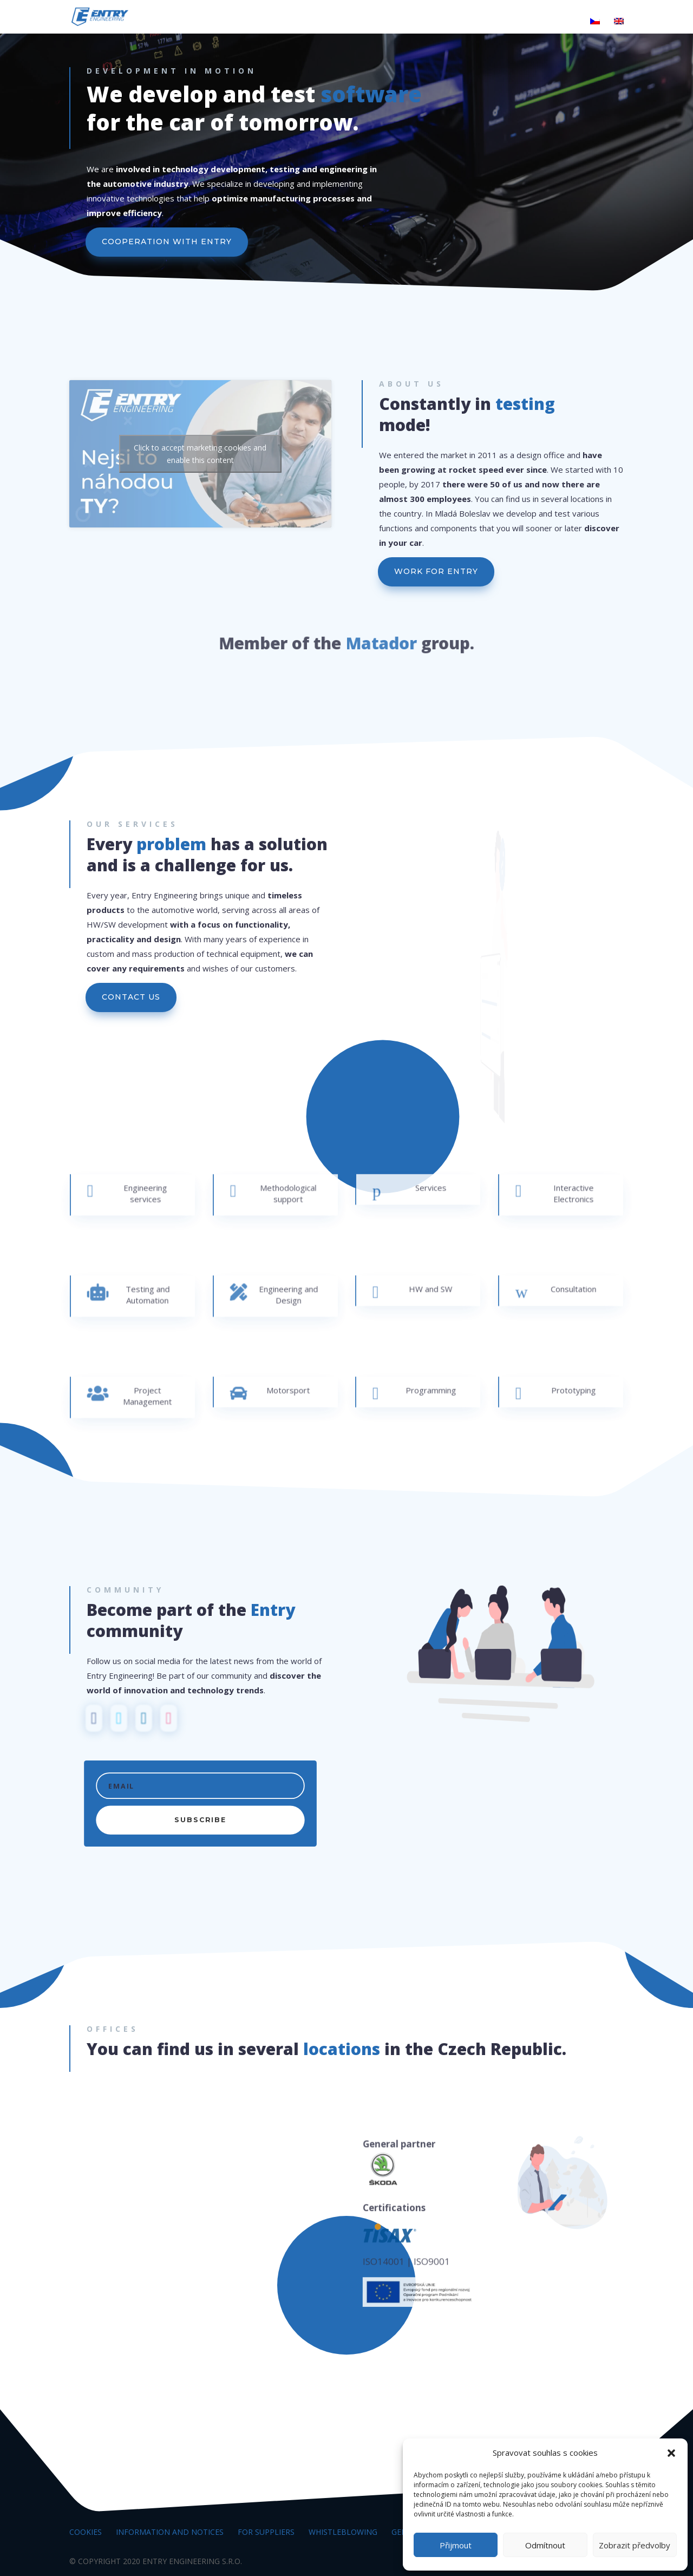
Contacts (557, 22)
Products (318, 22)
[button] (671, 2453)
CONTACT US (131, 997)
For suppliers (266, 2532)
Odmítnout (545, 2545)
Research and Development (407, 22)
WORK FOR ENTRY (436, 571)
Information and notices (170, 2532)
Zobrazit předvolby (634, 2545)
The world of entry (237, 22)
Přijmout (456, 2545)
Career (501, 22)
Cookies (85, 2532)
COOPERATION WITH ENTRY (171, 243)
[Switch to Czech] (595, 26)
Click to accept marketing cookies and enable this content (200, 453)
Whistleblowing (343, 2532)
